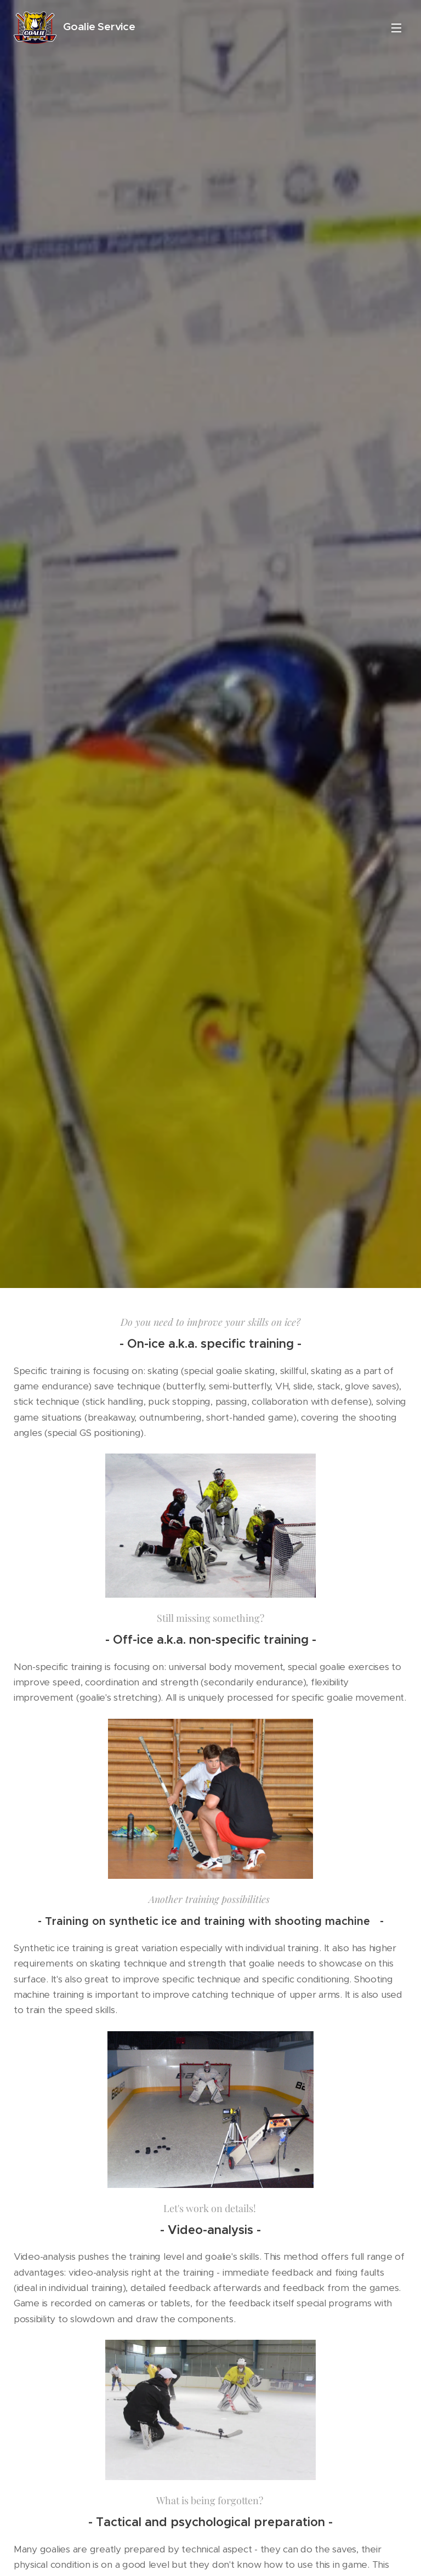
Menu (396, 28)
